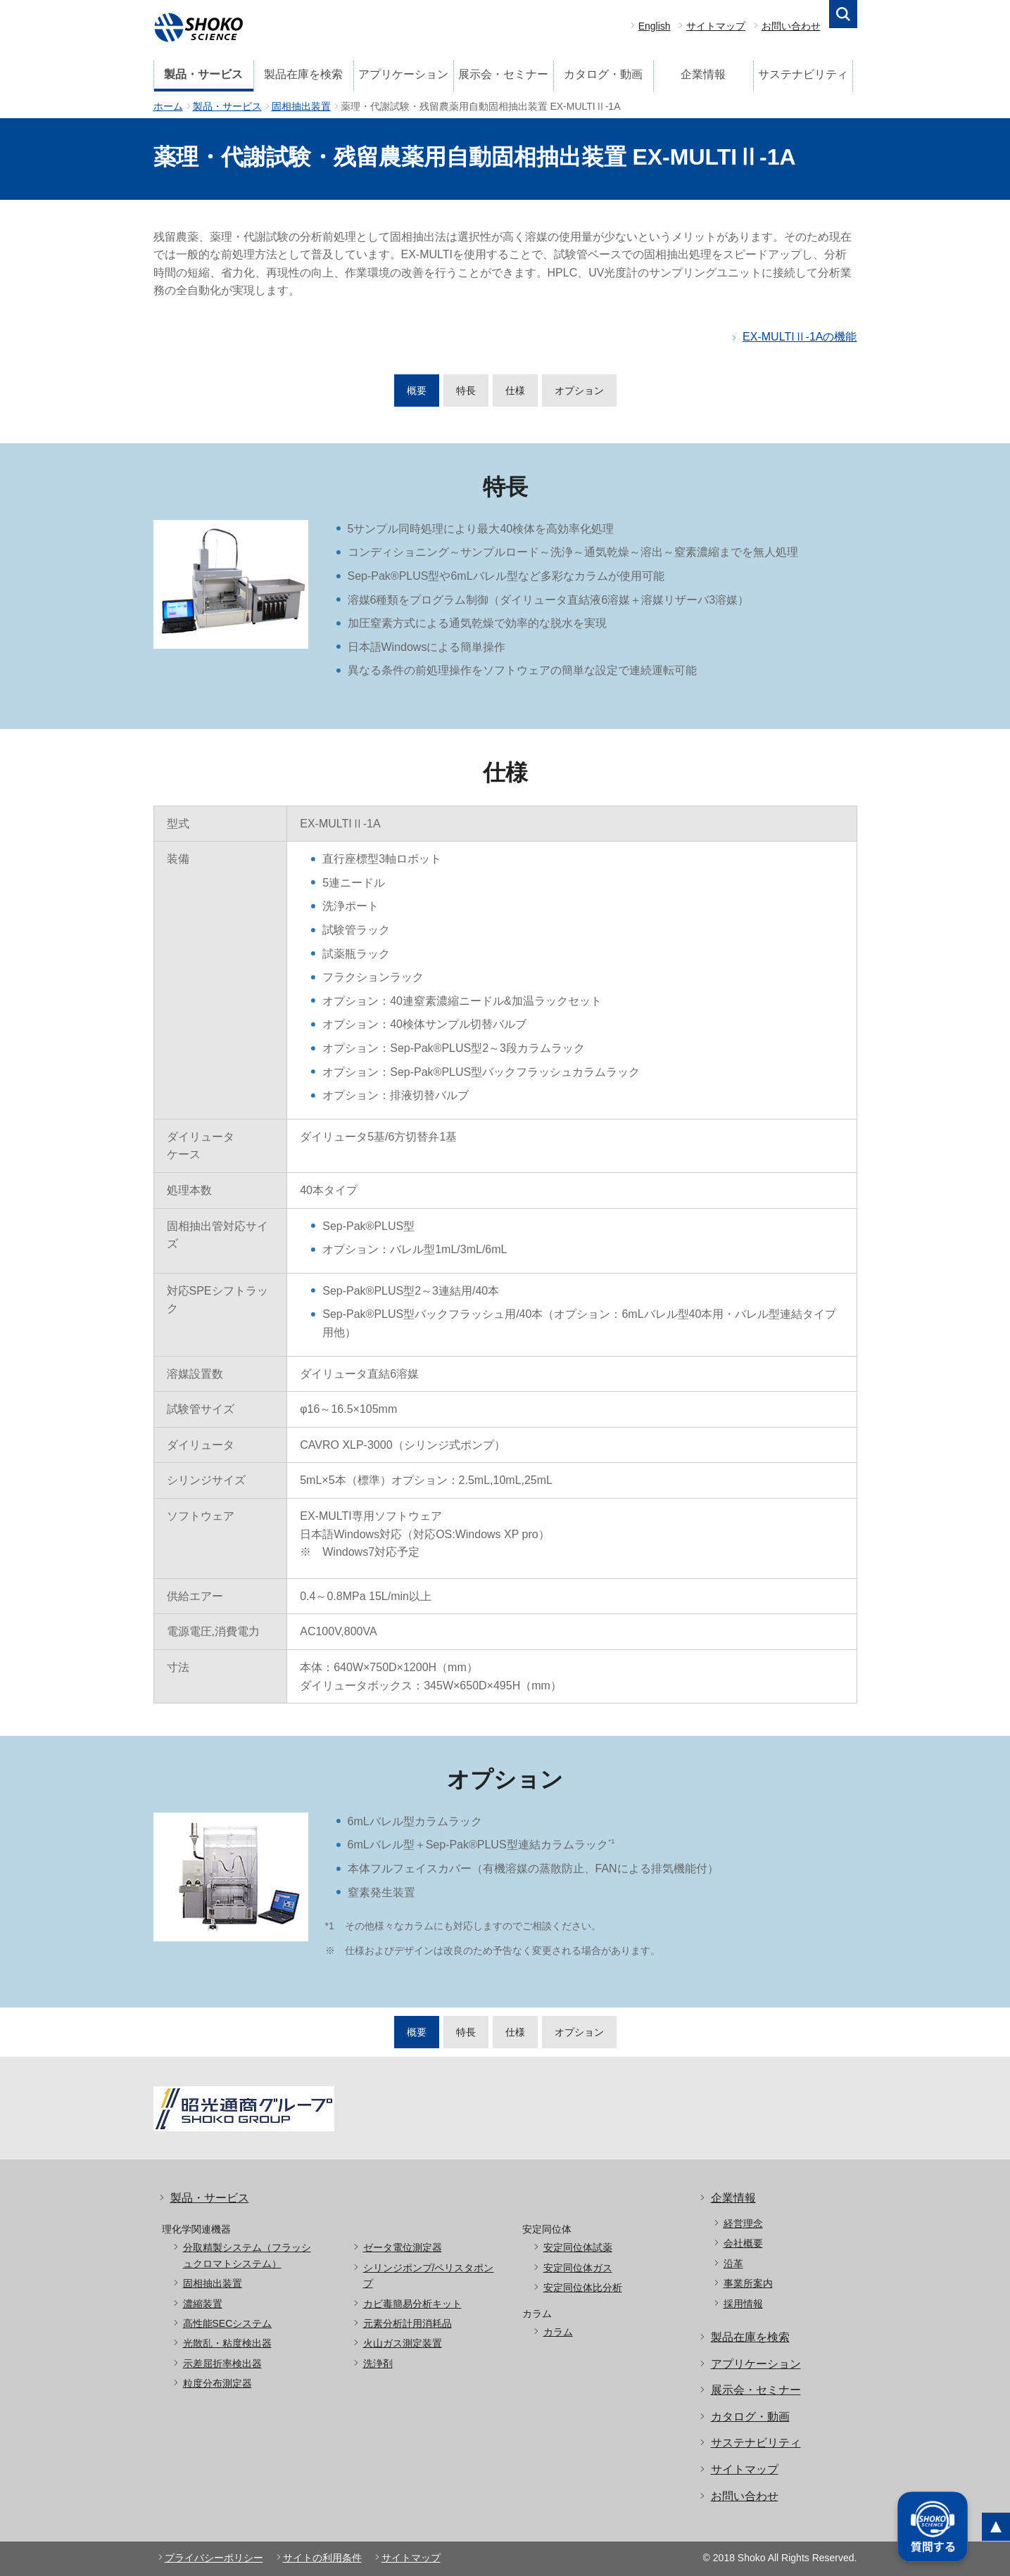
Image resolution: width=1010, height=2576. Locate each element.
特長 (466, 390)
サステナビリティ (803, 74)
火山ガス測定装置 (402, 2343)
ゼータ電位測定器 (402, 2247)
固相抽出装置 (301, 106)
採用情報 (743, 2303)
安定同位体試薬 (577, 2247)
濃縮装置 (202, 2303)
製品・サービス (203, 74)
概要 (417, 390)
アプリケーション (403, 74)
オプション (579, 390)
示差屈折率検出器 (222, 2363)
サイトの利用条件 (322, 2557)
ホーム (168, 106)
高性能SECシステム (227, 2323)
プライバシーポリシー (214, 2557)
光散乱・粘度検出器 (227, 2343)
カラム (558, 2331)
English (654, 26)
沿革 (733, 2263)
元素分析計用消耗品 (407, 2323)
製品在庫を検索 (303, 74)
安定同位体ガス (577, 2267)
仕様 (515, 390)
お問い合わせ (791, 26)
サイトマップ (715, 26)
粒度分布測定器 (217, 2383)
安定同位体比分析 (582, 2287)
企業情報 (703, 74)
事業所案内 (748, 2283)
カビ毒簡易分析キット (412, 2303)
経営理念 (743, 2223)
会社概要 (743, 2243)
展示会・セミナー (503, 74)
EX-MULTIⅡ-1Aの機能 (800, 337)
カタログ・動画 (603, 74)
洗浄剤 (378, 2363)
